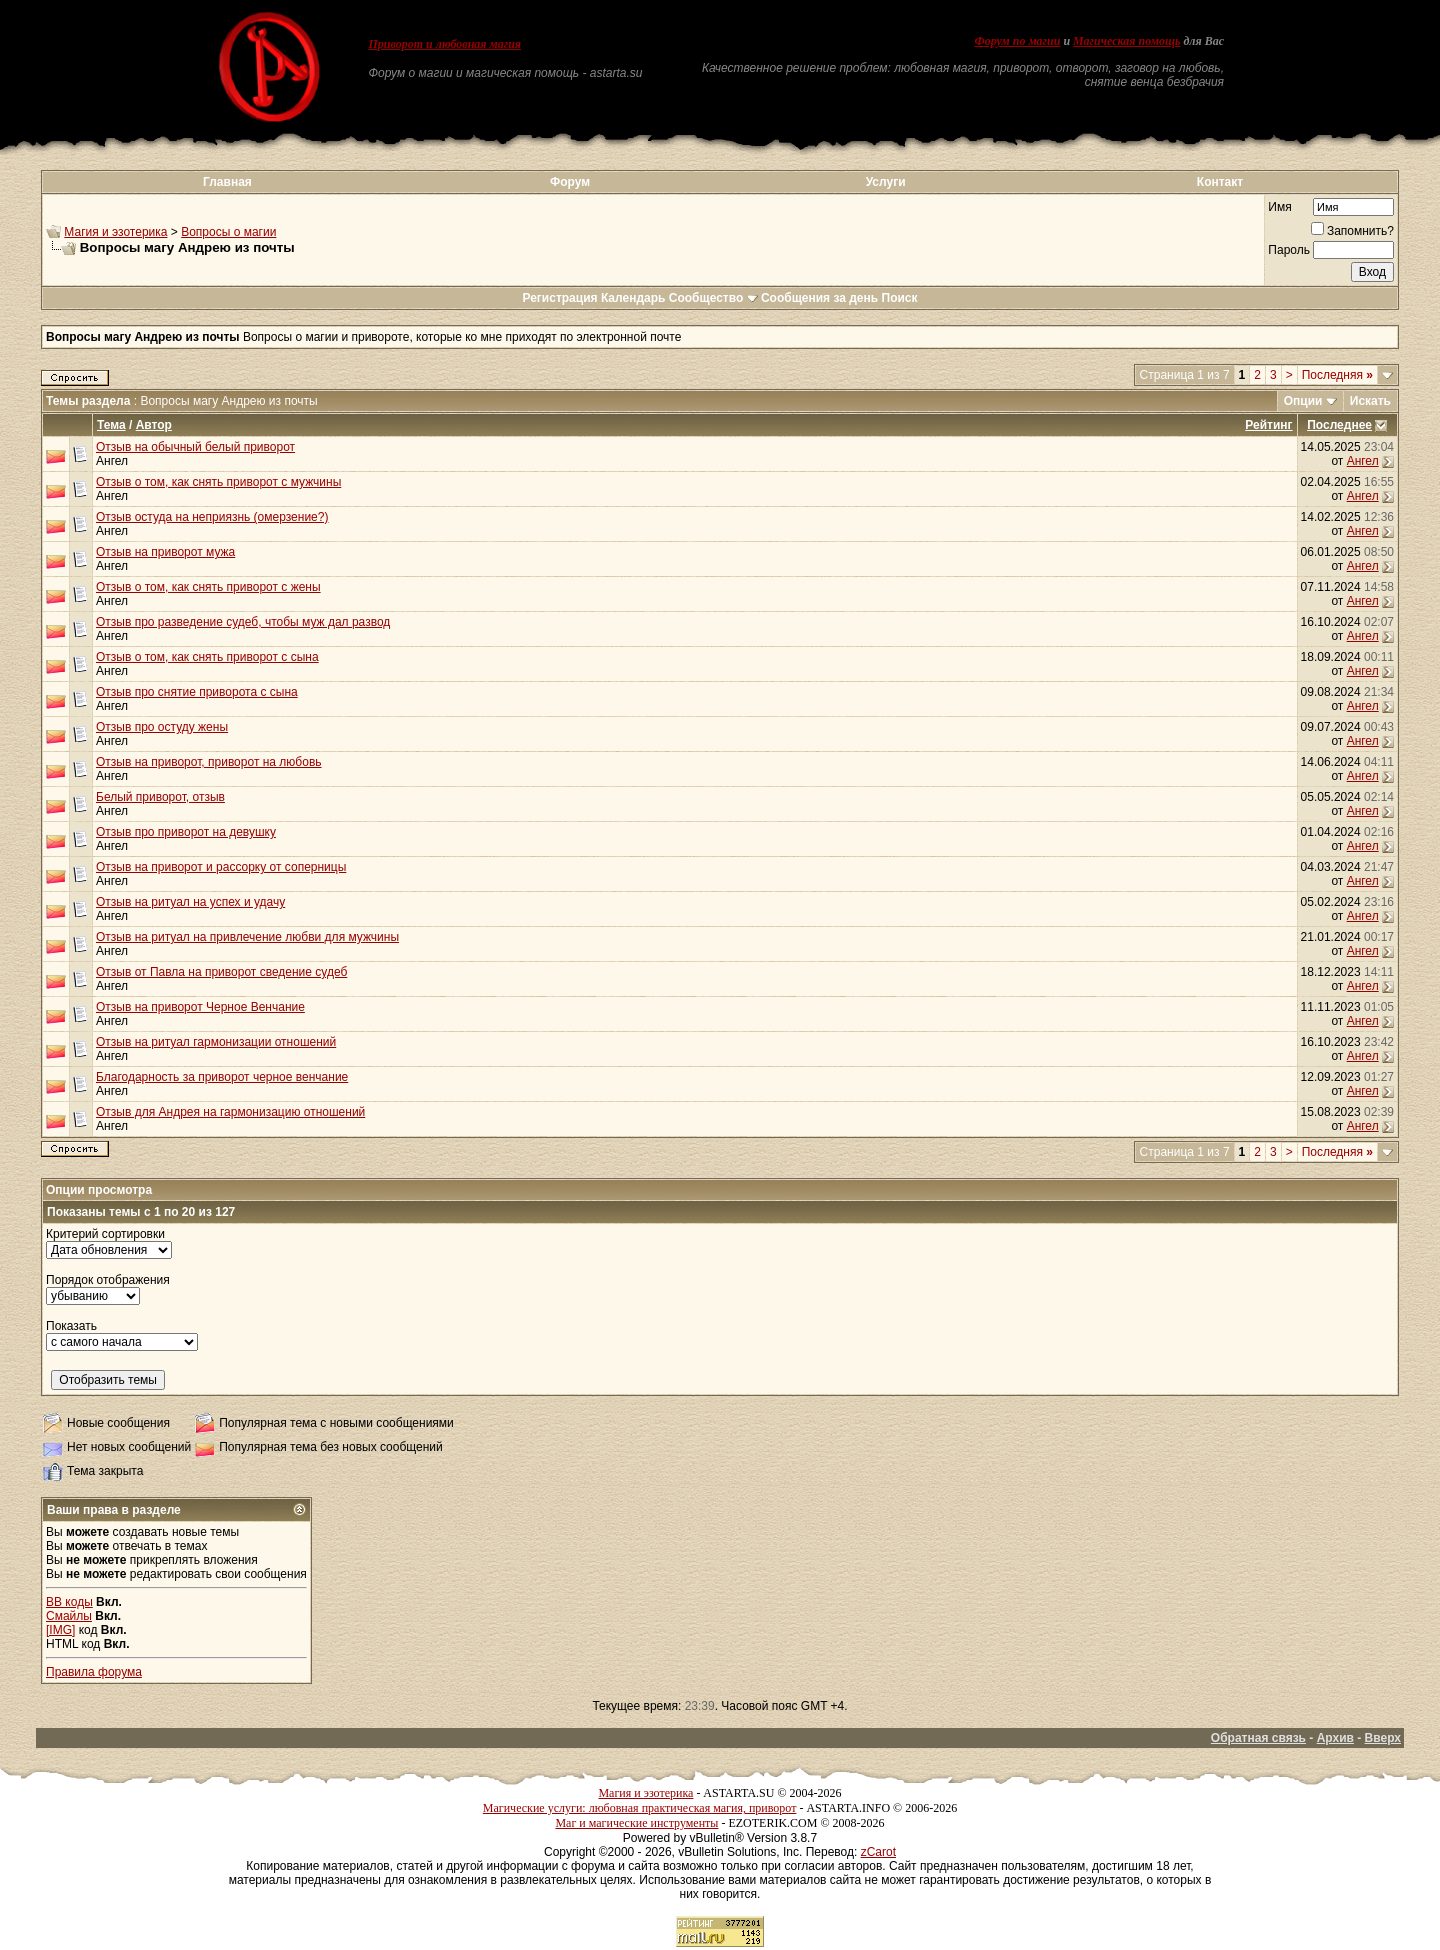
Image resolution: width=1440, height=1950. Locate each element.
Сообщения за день (819, 298)
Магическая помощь (1126, 41)
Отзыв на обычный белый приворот (195, 447)
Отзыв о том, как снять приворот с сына (207, 657)
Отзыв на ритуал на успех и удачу (190, 902)
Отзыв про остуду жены (162, 727)
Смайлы (69, 1616)
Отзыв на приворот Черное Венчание (200, 1007)
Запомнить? (1352, 231)
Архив (1335, 1738)
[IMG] (60, 1630)
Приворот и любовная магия (445, 44)
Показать (71, 1326)
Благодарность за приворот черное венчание (222, 1077)
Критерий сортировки (105, 1234)
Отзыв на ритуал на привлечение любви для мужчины (247, 937)
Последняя (1337, 375)
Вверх (1383, 1738)
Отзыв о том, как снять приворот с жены (208, 587)
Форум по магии (1017, 41)
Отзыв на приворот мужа (165, 552)
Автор (154, 425)
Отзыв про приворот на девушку (186, 832)
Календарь (633, 298)
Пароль (1289, 250)
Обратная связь (1258, 1738)
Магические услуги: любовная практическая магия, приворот (640, 1808)
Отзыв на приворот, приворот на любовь (209, 762)
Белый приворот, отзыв (160, 797)
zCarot (878, 1852)
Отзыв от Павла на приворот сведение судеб (221, 972)
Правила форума (94, 1672)
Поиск (900, 298)
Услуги (886, 182)
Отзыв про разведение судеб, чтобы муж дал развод (243, 622)
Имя (1279, 207)
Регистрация (559, 298)
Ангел (112, 461)
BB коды (69, 1602)
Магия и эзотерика (115, 232)
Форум (570, 182)
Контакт (1220, 182)
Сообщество (713, 298)
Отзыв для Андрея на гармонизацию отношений (230, 1112)
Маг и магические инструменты (636, 1823)
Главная (227, 182)
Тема (111, 425)
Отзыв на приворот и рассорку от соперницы (221, 867)
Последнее (1339, 425)
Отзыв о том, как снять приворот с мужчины (218, 482)
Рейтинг (1268, 425)
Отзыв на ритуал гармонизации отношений (216, 1042)
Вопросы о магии (228, 232)
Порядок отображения (108, 1280)
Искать (1370, 401)
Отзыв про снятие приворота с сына (197, 692)
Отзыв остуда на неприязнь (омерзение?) (212, 517)
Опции (1303, 401)
